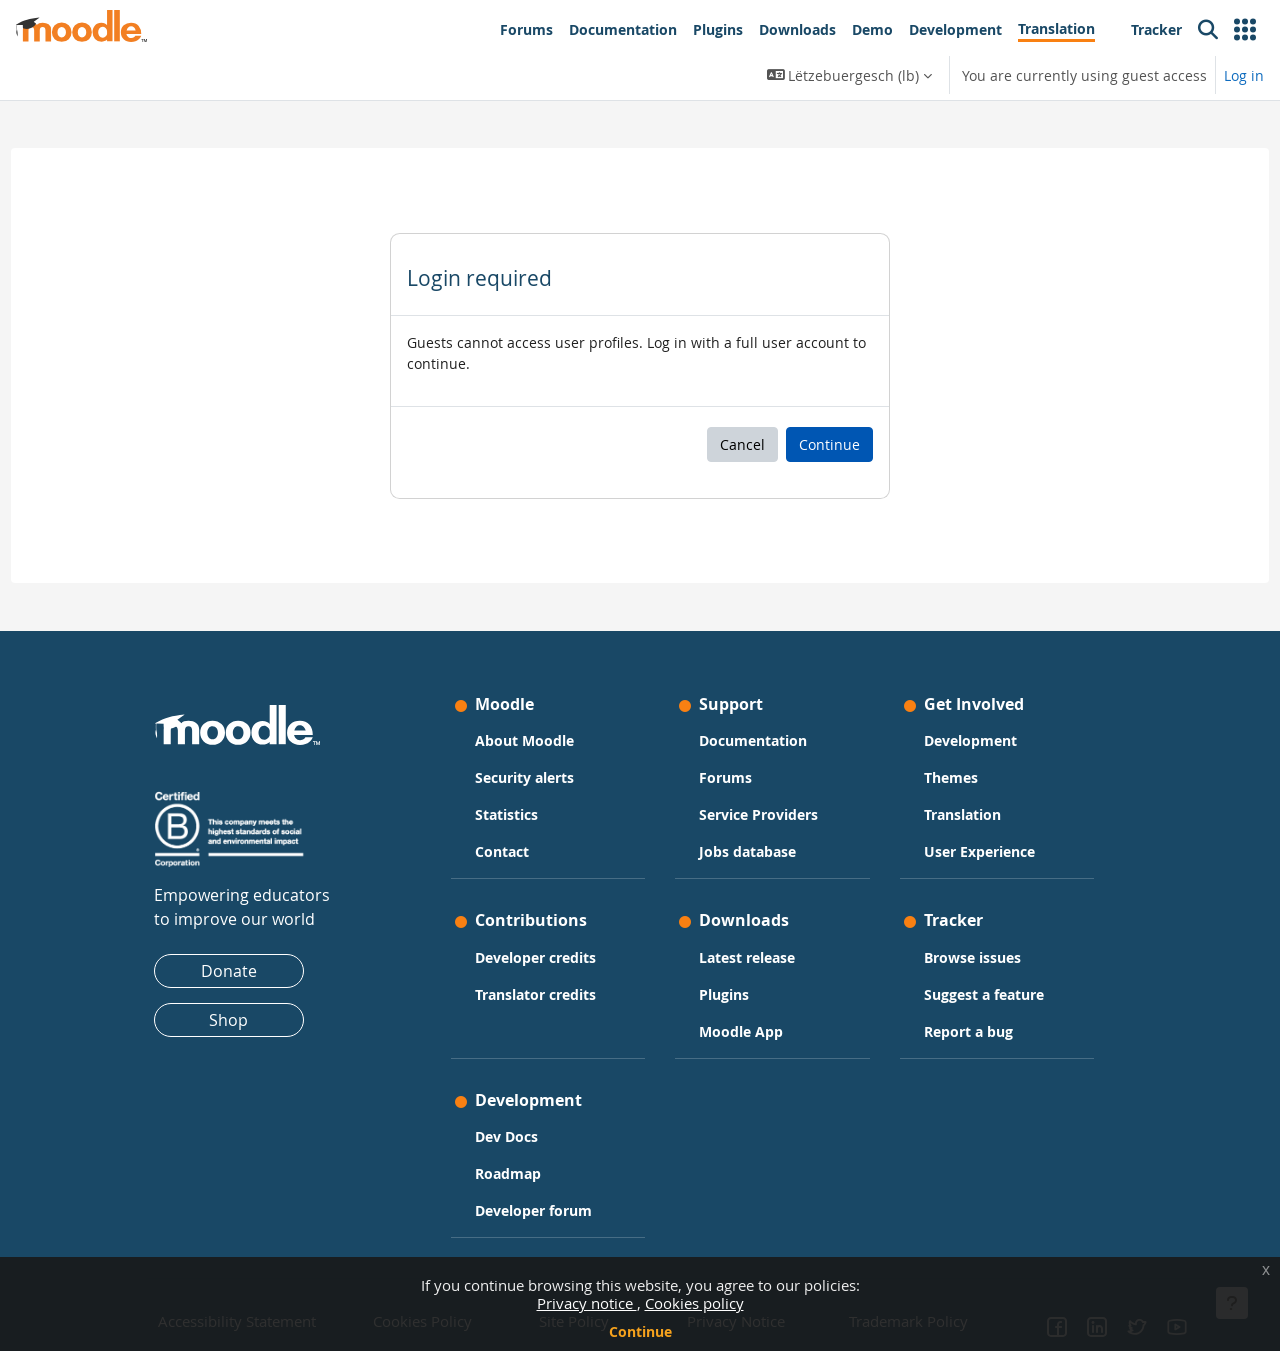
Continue (640, 1331)
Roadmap (508, 1173)
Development (970, 740)
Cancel (742, 444)
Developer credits (535, 957)
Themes (951, 777)
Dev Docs (506, 1136)
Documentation (753, 740)
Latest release (747, 957)
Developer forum (533, 1210)
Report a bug (968, 1031)
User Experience (979, 851)
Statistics (506, 814)
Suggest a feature (984, 994)
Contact (502, 851)
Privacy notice (587, 1303)
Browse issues (972, 957)
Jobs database (747, 851)
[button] (1245, 30)
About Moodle (524, 740)
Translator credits (535, 994)
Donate (229, 971)
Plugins (724, 994)
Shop (228, 1020)
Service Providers (758, 814)
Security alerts (524, 777)
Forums (725, 777)
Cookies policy (694, 1303)
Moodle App (741, 1031)
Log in (1244, 75)
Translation (962, 814)
